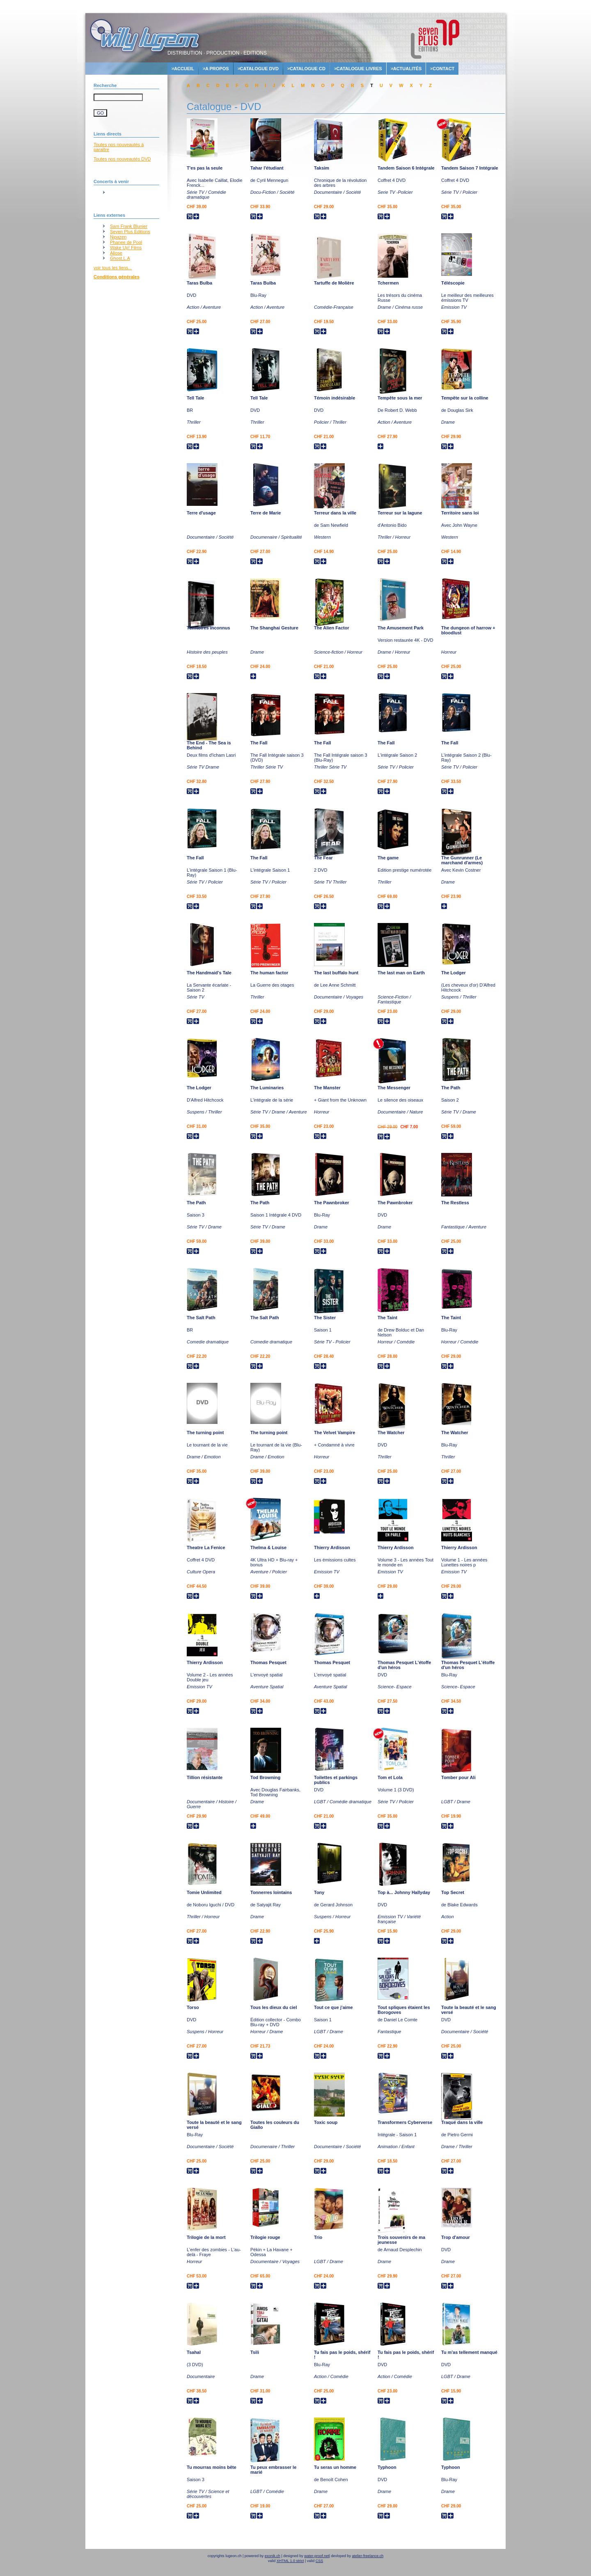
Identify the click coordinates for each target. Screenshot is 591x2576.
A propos (217, 68)
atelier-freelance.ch (368, 2556)
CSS (319, 2561)
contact (443, 68)
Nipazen (118, 236)
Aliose (116, 252)
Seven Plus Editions (130, 231)
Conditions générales (117, 276)
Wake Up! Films (126, 247)
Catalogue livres (359, 68)
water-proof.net (316, 2556)
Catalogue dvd (259, 68)
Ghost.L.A (120, 258)
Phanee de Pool (126, 242)
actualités (407, 68)
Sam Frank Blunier (128, 226)
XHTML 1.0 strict (290, 2561)
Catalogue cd (307, 68)
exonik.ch (272, 2556)
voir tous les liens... (113, 267)
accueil (184, 68)
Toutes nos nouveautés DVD (122, 158)
